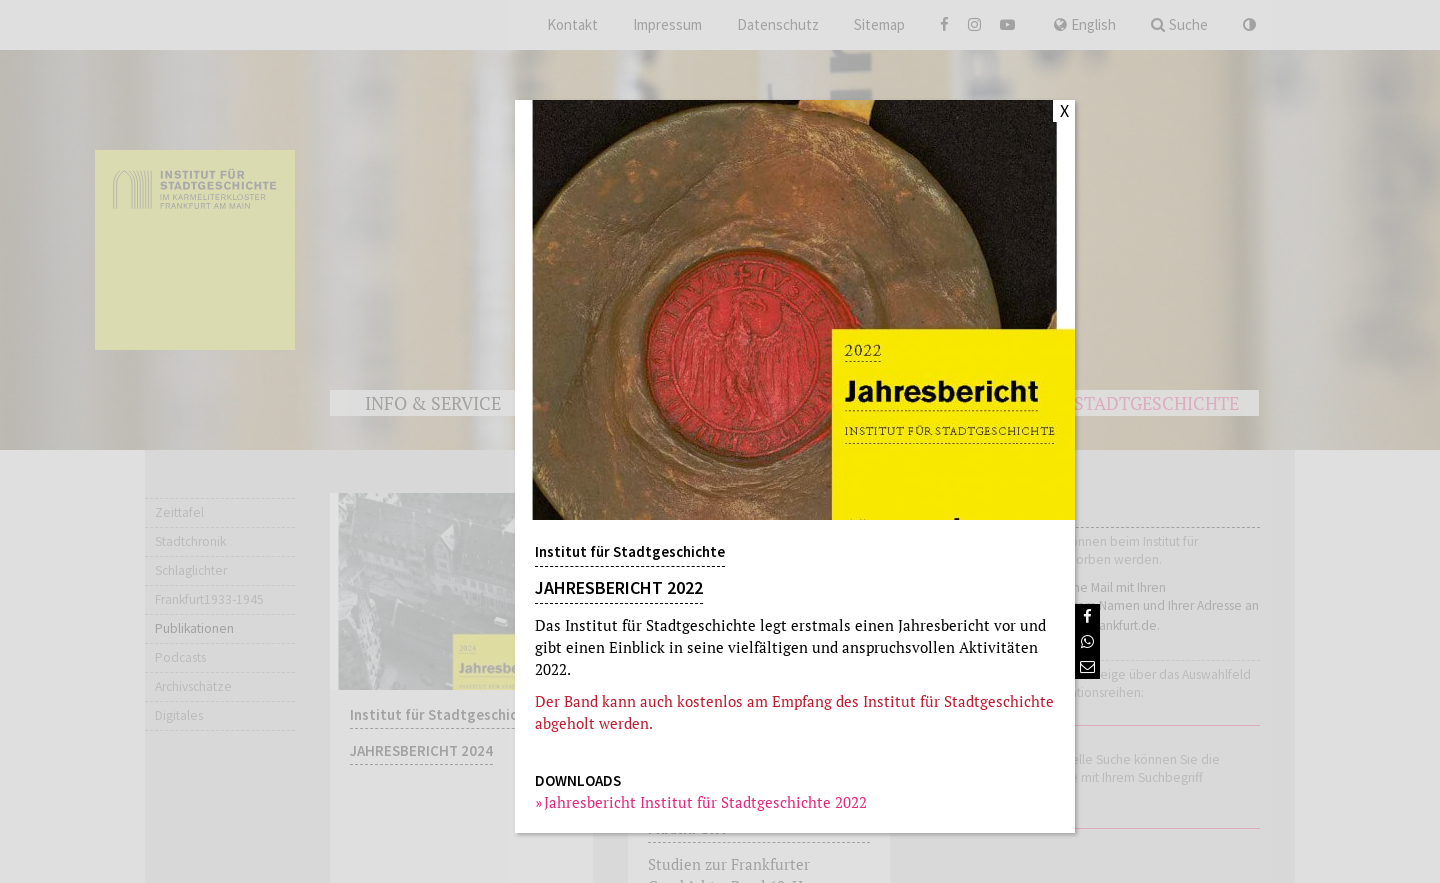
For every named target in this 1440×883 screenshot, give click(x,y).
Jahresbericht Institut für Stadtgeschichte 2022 (706, 802)
